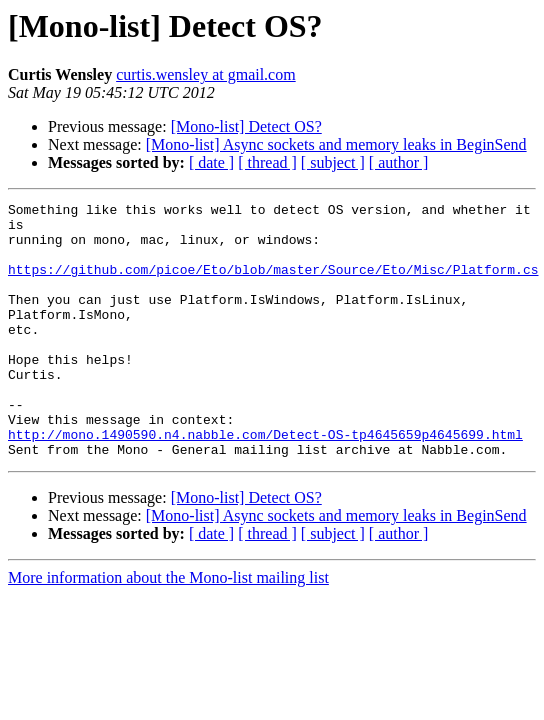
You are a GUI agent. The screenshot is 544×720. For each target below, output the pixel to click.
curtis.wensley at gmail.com (206, 74)
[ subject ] (333, 162)
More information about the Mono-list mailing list (168, 628)
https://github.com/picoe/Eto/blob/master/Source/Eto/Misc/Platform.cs (273, 284)
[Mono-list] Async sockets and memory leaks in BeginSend (336, 144)
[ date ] (211, 162)
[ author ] (399, 162)
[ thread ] (267, 162)
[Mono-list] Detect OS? (246, 126)
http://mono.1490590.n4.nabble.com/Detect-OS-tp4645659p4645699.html (265, 482)
